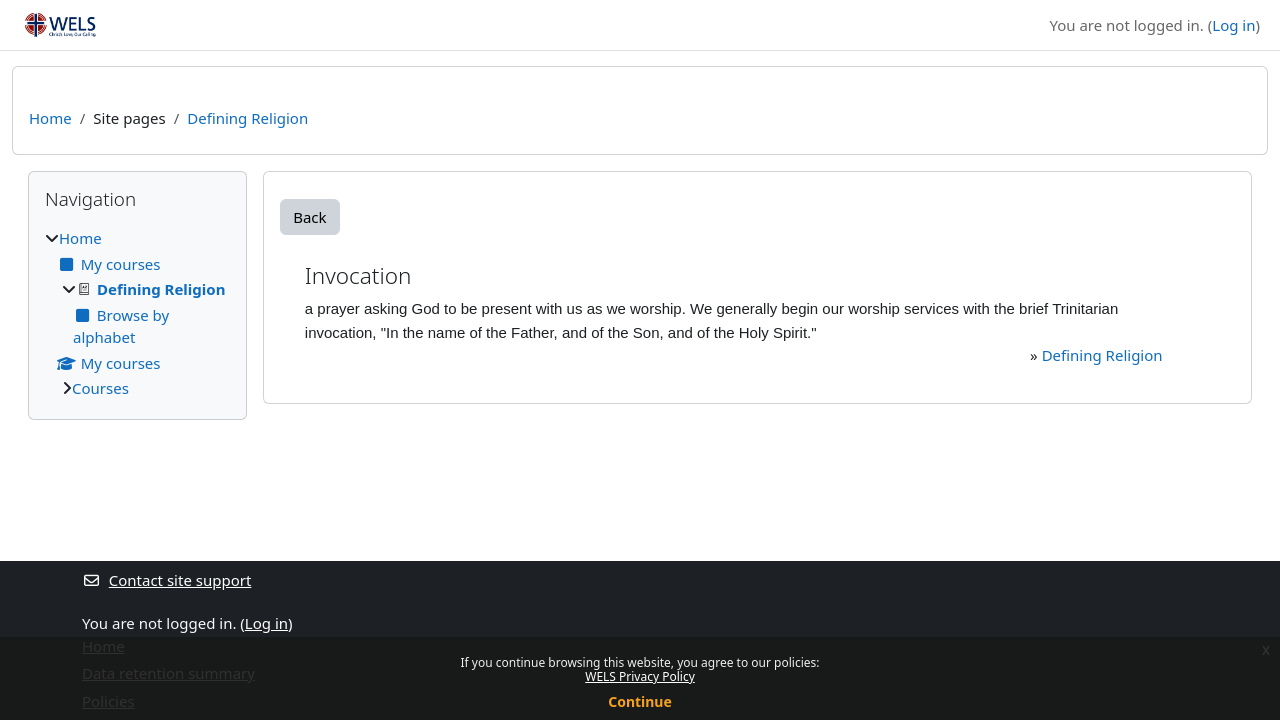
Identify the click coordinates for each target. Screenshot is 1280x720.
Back (309, 217)
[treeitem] (137, 313)
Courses (100, 388)
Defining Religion (247, 118)
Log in (1233, 25)
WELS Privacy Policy (640, 676)
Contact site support (166, 580)
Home (50, 118)
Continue (640, 701)
